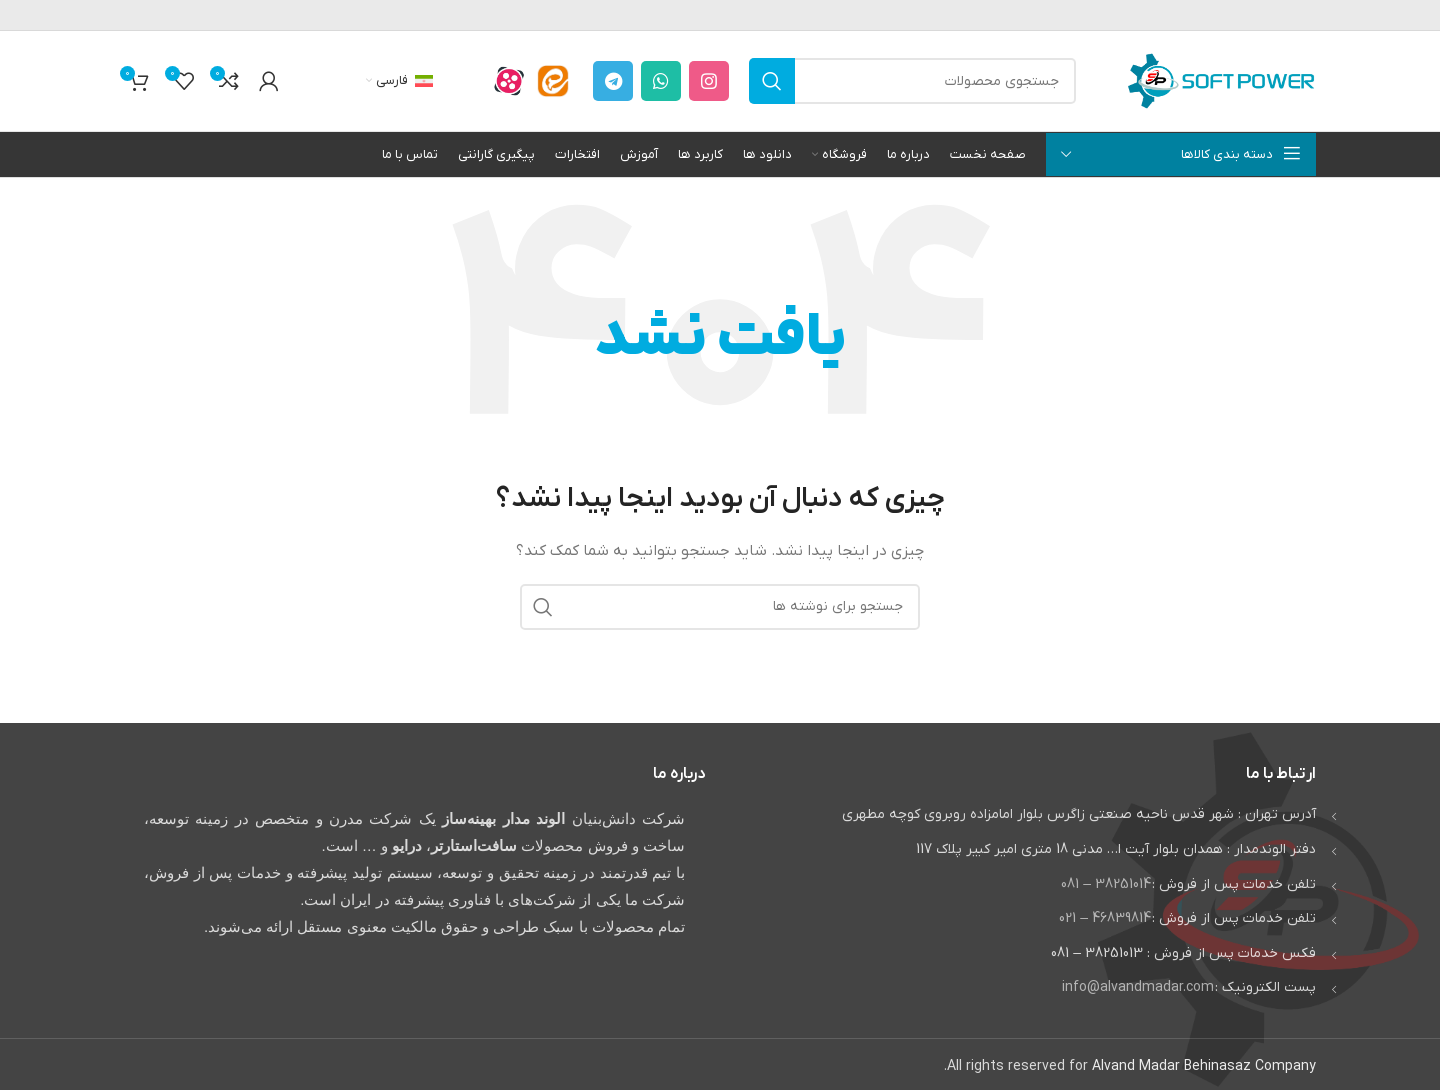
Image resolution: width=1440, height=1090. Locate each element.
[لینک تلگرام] (613, 81)
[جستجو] (912, 81)
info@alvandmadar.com (1138, 987)
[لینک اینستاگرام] (709, 81)
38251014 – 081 (1106, 884)
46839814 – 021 (1105, 918)
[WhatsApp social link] (661, 81)
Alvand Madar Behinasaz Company (1204, 1066)
